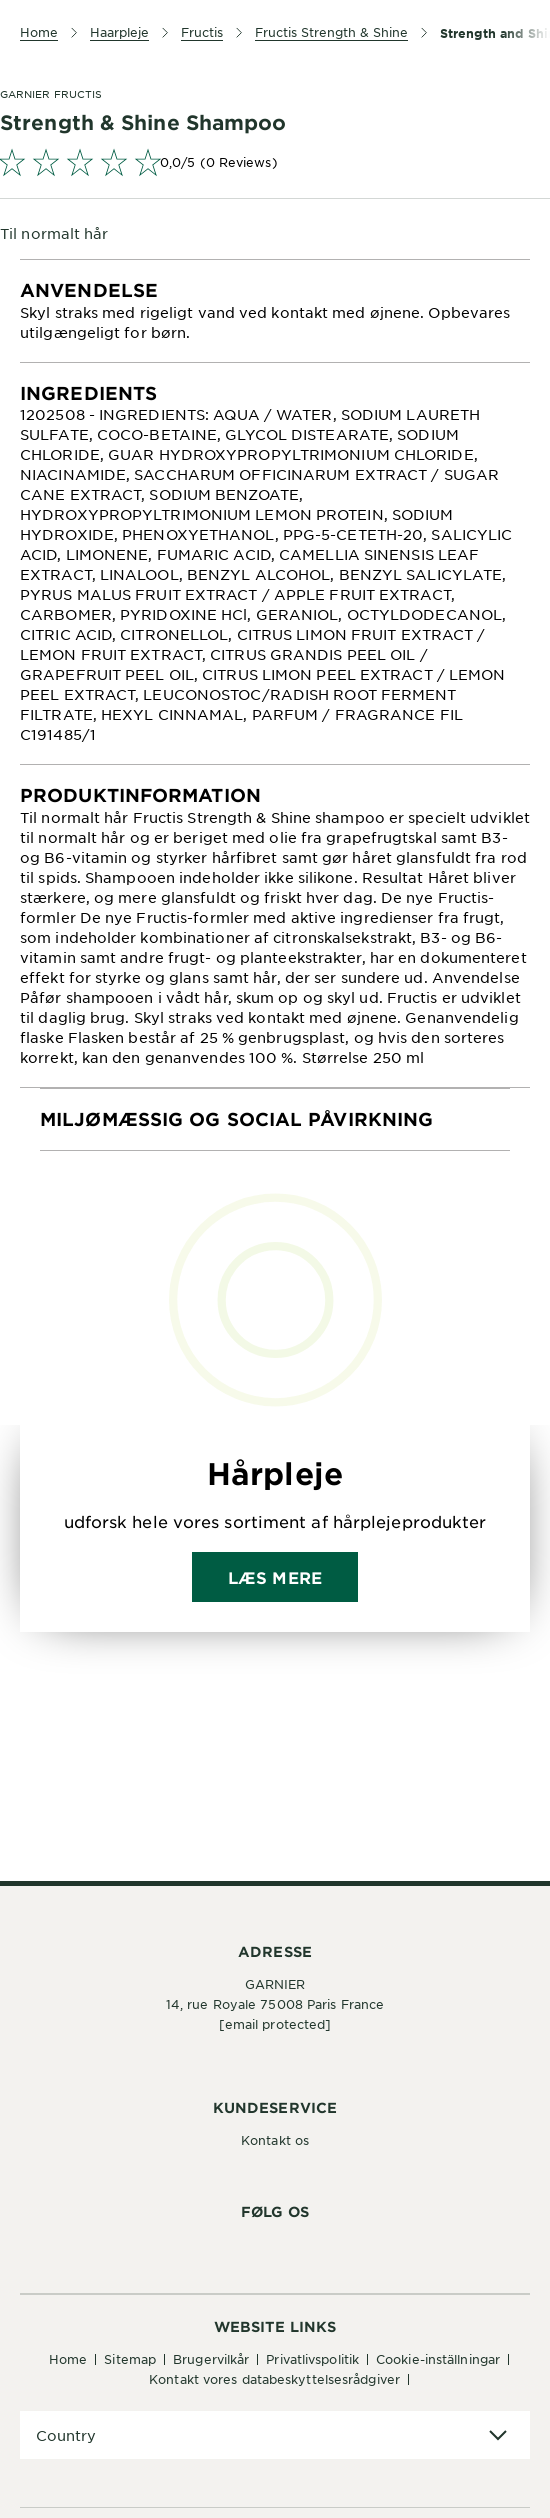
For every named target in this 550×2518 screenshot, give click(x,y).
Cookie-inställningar (438, 2359)
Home (68, 2359)
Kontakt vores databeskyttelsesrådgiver (274, 2379)
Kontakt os (275, 2140)
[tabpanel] (275, 311)
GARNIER (275, 1984)
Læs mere (275, 1577)
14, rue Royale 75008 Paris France (275, 2004)
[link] (275, 162)
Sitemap (130, 2359)
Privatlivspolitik (312, 2359)
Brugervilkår (211, 2359)
